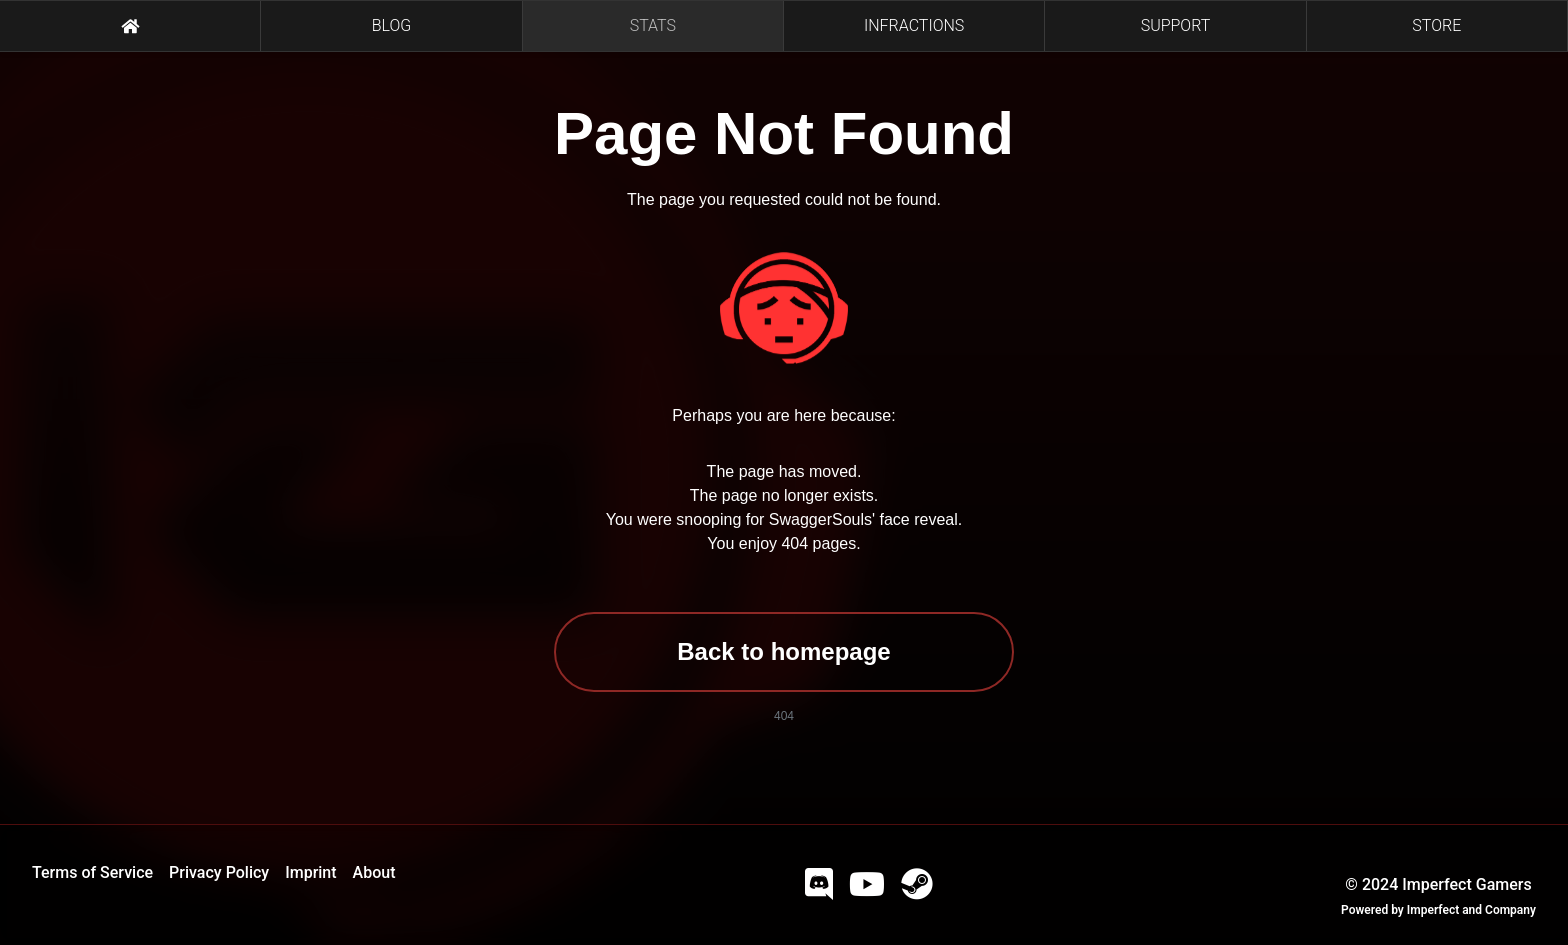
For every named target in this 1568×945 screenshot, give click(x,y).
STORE (1436, 25)
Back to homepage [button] (783, 651)
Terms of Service (92, 872)
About (374, 872)
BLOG (392, 25)
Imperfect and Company (1471, 910)
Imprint (310, 872)
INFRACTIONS (914, 25)
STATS (653, 25)
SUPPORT (1176, 25)
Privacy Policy (219, 872)
